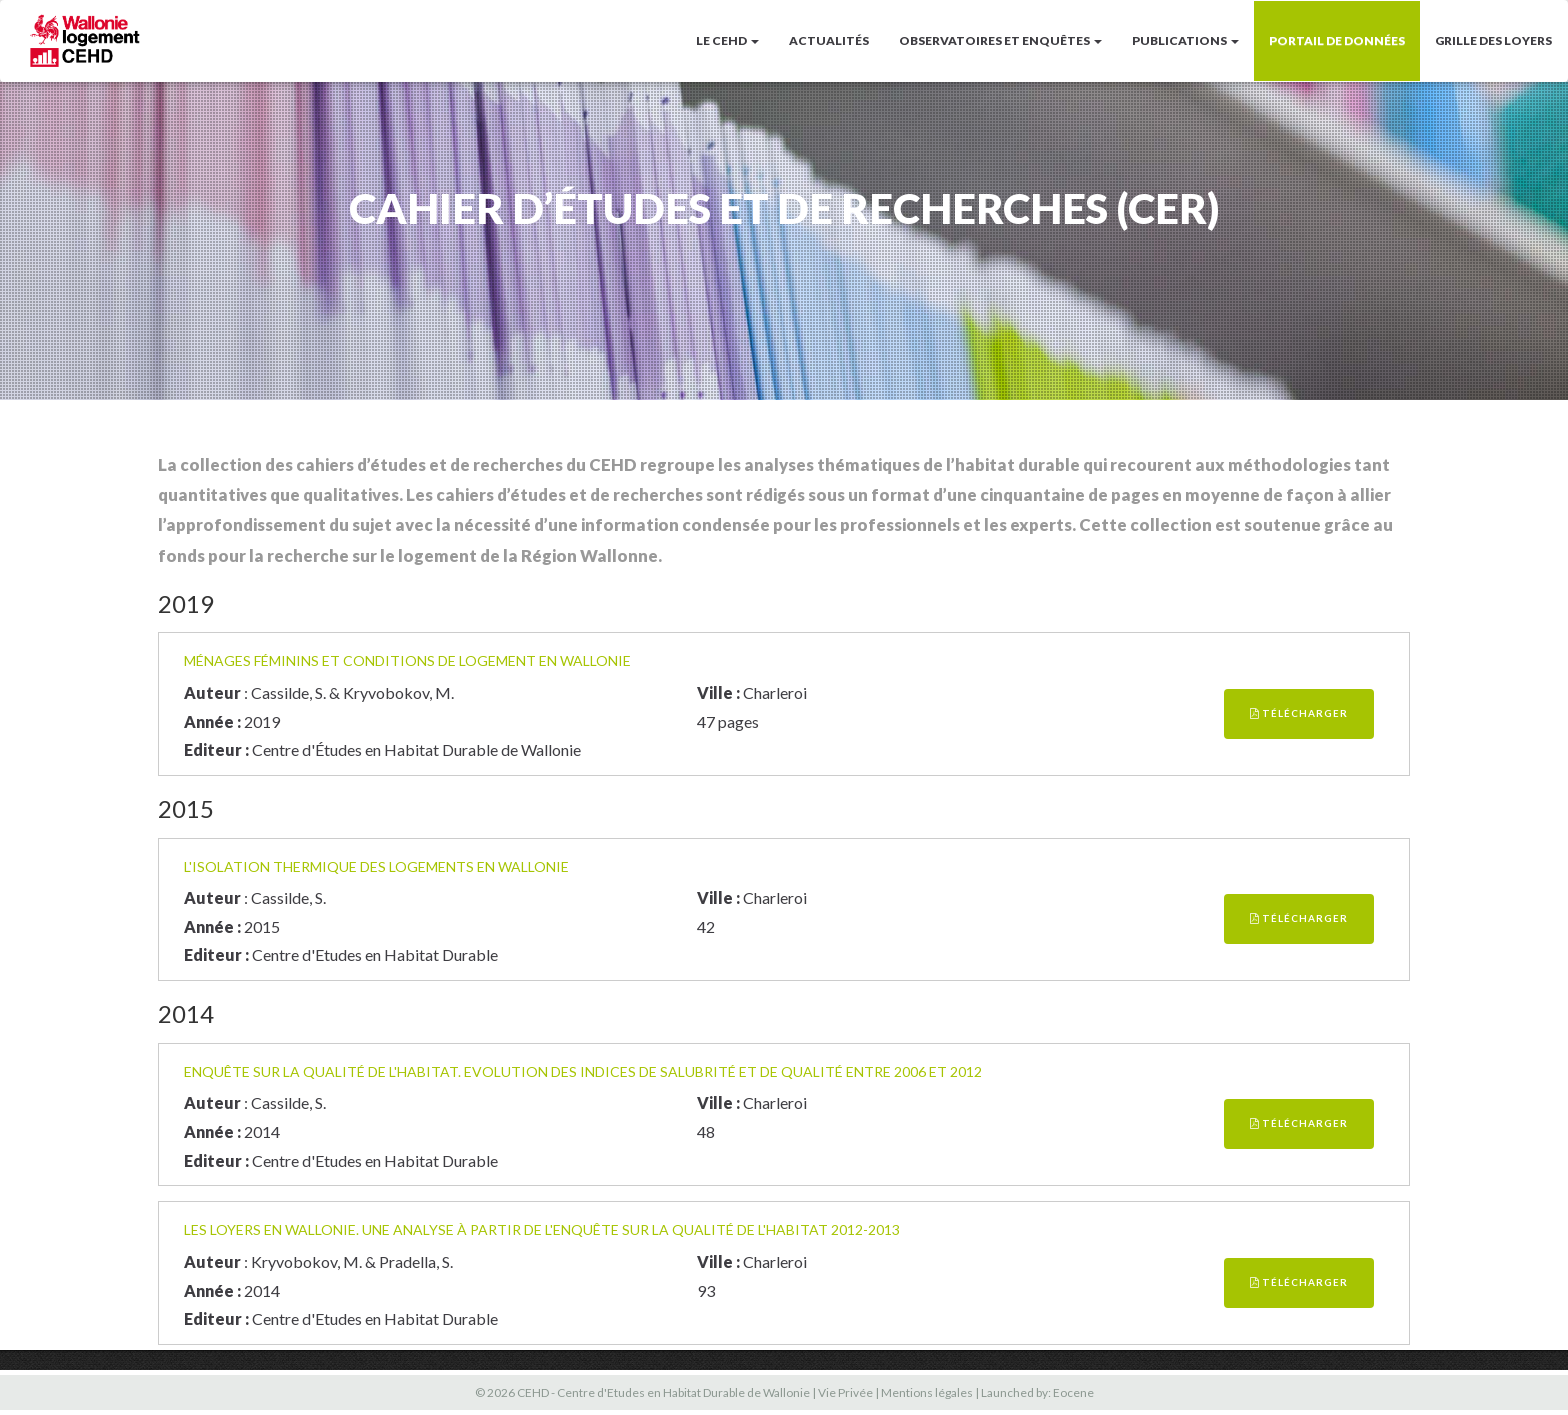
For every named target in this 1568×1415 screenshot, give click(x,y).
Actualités (829, 40)
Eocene (1073, 1392)
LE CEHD (727, 40)
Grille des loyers (1493, 40)
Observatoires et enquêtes (1000, 40)
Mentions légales (927, 1392)
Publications (1185, 40)
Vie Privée (845, 1392)
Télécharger (1299, 713)
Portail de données (1337, 40)
